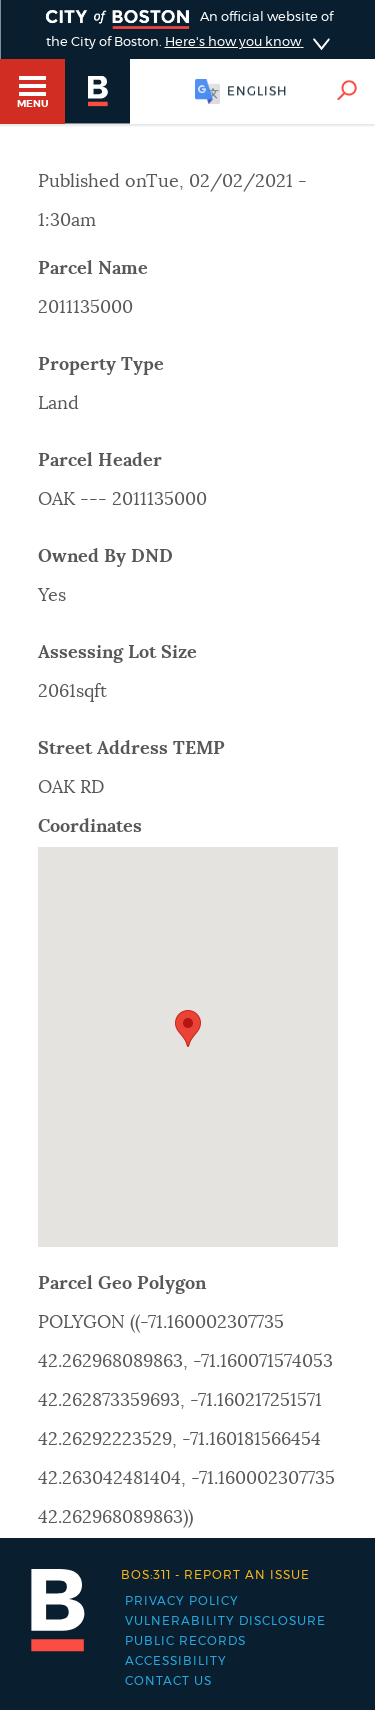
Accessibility (176, 1661)
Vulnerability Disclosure (225, 1621)
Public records (185, 1641)
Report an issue (215, 1575)
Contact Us (168, 1681)
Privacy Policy (182, 1601)
